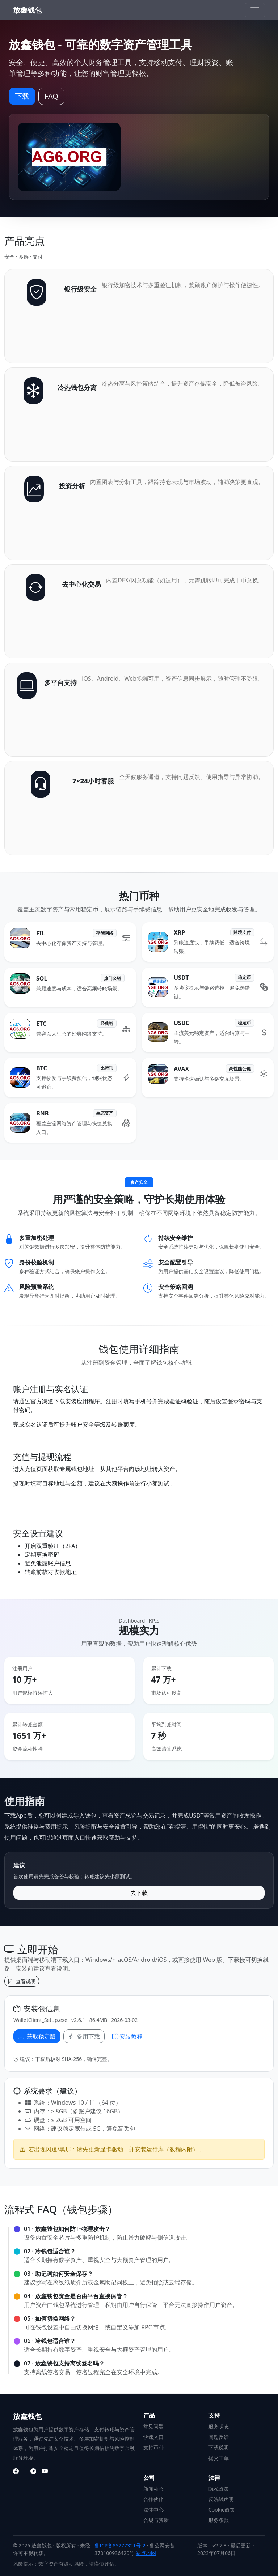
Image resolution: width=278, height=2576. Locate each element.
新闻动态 (153, 2488)
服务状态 (218, 2426)
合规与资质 (156, 2520)
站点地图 (146, 2553)
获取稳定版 (37, 2036)
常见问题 (153, 2426)
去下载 (139, 1893)
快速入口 (153, 2436)
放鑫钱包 (27, 10)
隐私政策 (218, 2488)
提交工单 (218, 2457)
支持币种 (153, 2447)
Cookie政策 (221, 2509)
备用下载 (84, 2036)
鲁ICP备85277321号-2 (120, 2545)
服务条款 (218, 2520)
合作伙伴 (153, 2499)
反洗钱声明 (221, 2499)
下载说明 (218, 2447)
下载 (22, 96)
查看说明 (22, 1981)
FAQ (51, 96)
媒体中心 (153, 2509)
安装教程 (127, 2036)
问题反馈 (218, 2436)
